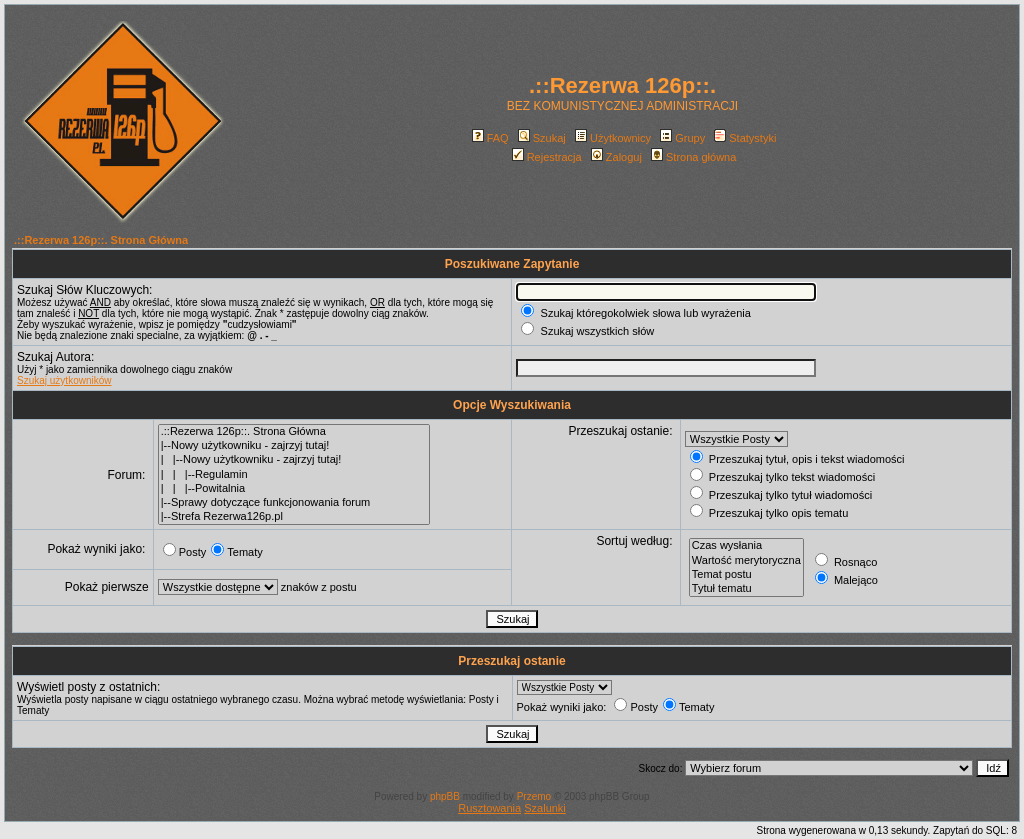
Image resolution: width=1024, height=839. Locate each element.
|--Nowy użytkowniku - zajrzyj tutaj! (294, 446)
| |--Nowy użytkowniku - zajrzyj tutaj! (294, 460)
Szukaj (542, 138)
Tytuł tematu (746, 589)
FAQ (490, 138)
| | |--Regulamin (294, 475)
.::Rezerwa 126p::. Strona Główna (101, 240)
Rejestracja (547, 157)
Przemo (534, 796)
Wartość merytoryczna (746, 561)
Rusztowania (489, 808)
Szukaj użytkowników (64, 380)
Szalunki (545, 808)
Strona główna (693, 157)
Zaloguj (616, 157)
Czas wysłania (746, 546)
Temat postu (746, 575)
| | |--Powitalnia (294, 489)
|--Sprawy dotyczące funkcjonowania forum (294, 503)
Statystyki (745, 138)
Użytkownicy (613, 138)
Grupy (682, 138)
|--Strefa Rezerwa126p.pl (294, 517)
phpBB (445, 796)
